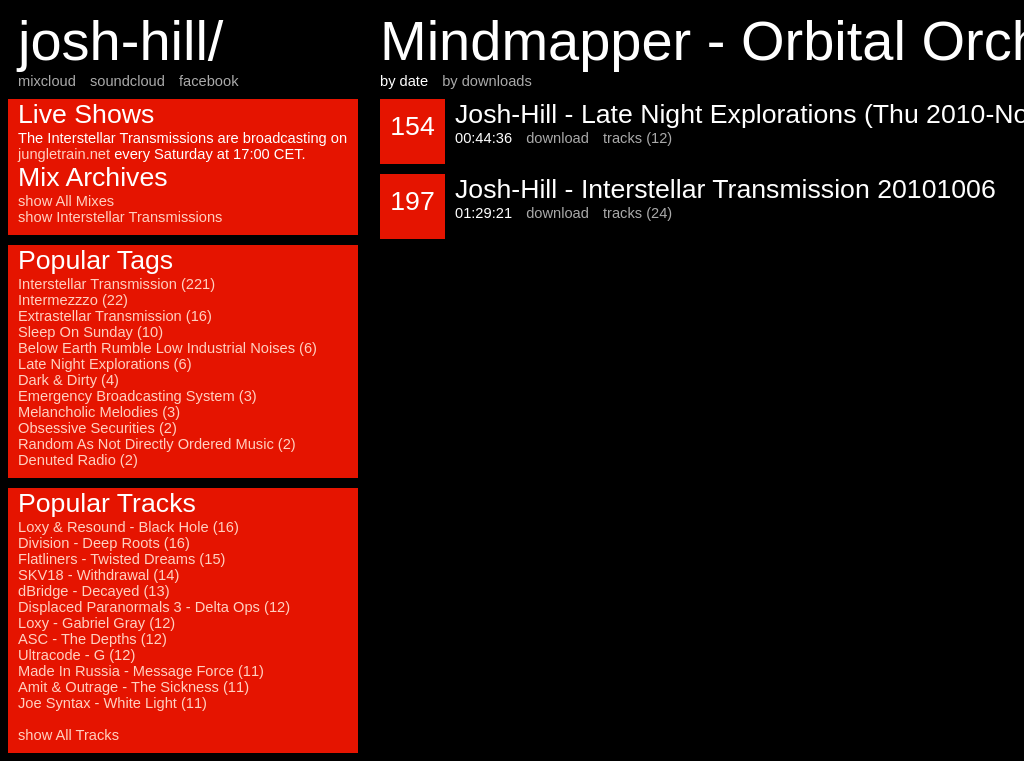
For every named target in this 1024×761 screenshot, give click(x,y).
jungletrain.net (64, 154)
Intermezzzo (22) (73, 300)
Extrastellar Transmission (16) (115, 316)
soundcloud (127, 81)
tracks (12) (637, 138)
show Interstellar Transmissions (120, 217)
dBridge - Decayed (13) (94, 591)
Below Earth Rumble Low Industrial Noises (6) (167, 348)
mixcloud (47, 81)
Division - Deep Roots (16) (104, 543)
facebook (208, 81)
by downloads (487, 81)
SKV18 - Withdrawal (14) (98, 575)
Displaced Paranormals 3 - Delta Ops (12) (154, 607)
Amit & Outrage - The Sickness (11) (133, 687)
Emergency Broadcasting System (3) (137, 396)
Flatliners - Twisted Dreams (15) (121, 559)
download (557, 138)
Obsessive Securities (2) (97, 428)
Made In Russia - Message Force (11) (141, 671)
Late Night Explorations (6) (105, 364)
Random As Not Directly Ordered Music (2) (157, 444)
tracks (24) (637, 213)
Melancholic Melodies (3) (99, 412)
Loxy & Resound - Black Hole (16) (128, 527)
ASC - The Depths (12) (92, 639)
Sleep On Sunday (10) (90, 332)
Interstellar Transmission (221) (116, 284)
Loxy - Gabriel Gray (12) (96, 623)
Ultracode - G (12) (76, 655)
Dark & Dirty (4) (68, 380)
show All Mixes (66, 201)
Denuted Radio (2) (78, 460)
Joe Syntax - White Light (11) (112, 703)
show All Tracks (68, 735)
